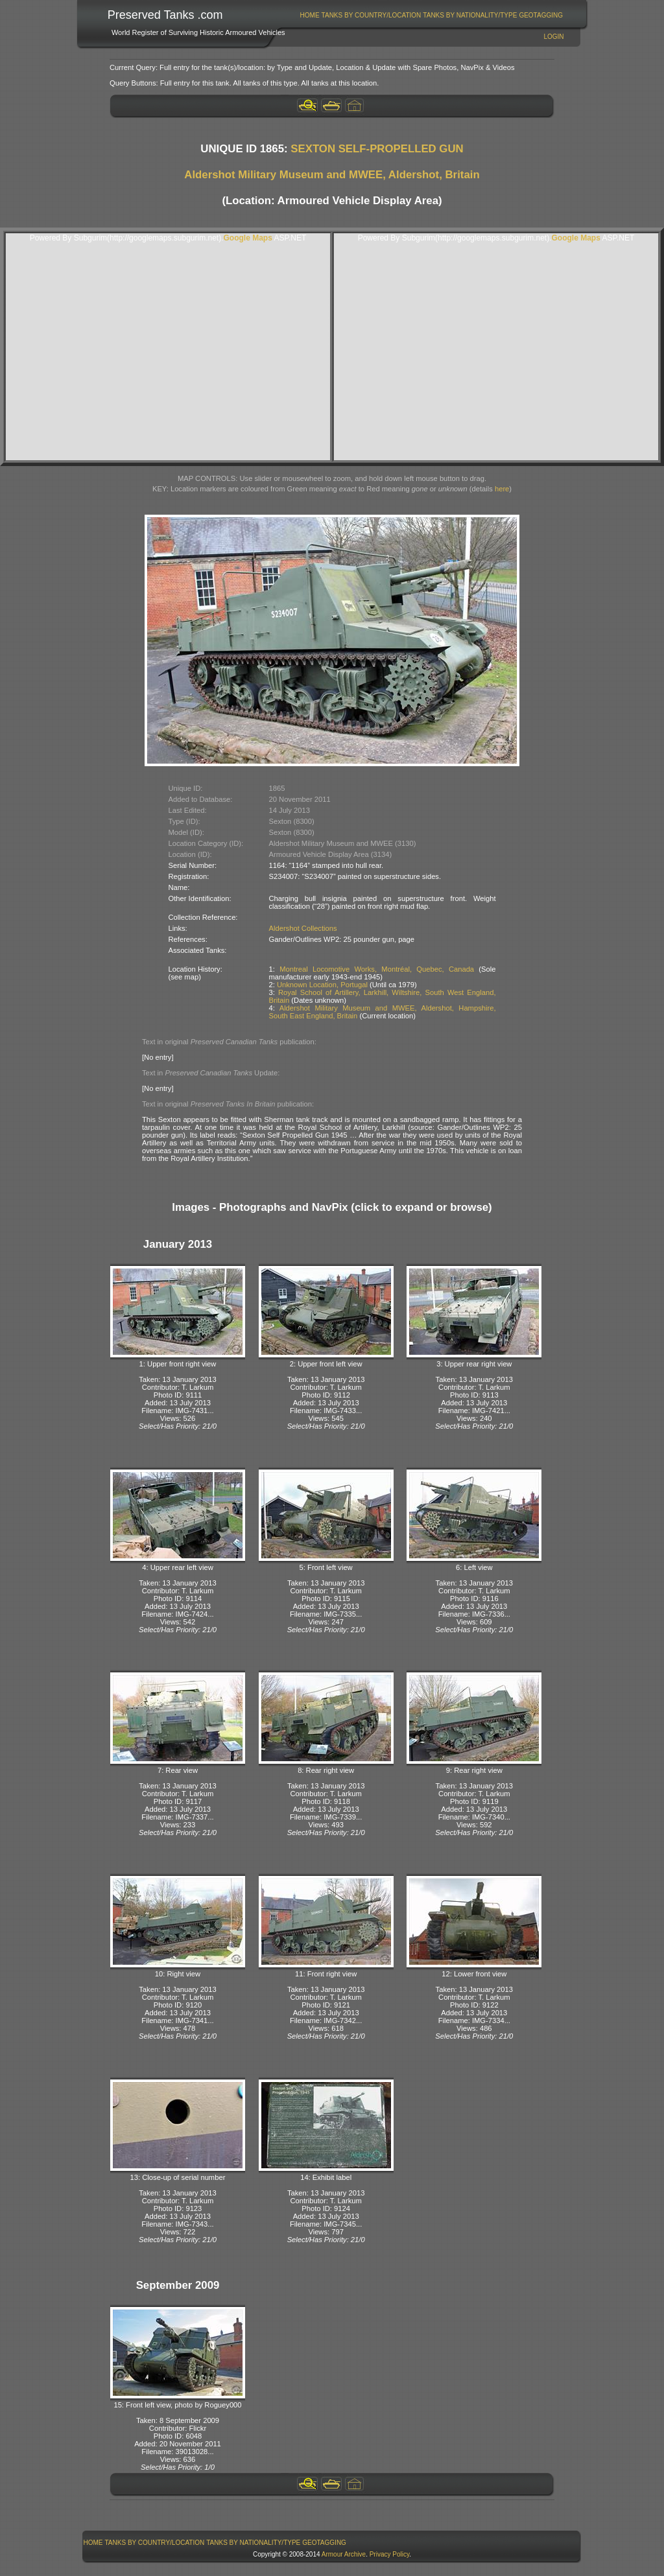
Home (310, 15)
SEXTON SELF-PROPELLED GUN (376, 149)
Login (553, 36)
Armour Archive (344, 2554)
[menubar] (431, 15)
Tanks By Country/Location (371, 15)
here (502, 489)
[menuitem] (309, 15)
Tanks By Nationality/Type (470, 15)
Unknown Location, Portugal (322, 985)
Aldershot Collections (303, 928)
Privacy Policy (390, 2554)
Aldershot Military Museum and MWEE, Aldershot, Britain (331, 175)
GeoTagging (541, 15)
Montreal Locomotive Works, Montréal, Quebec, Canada (376, 969)
